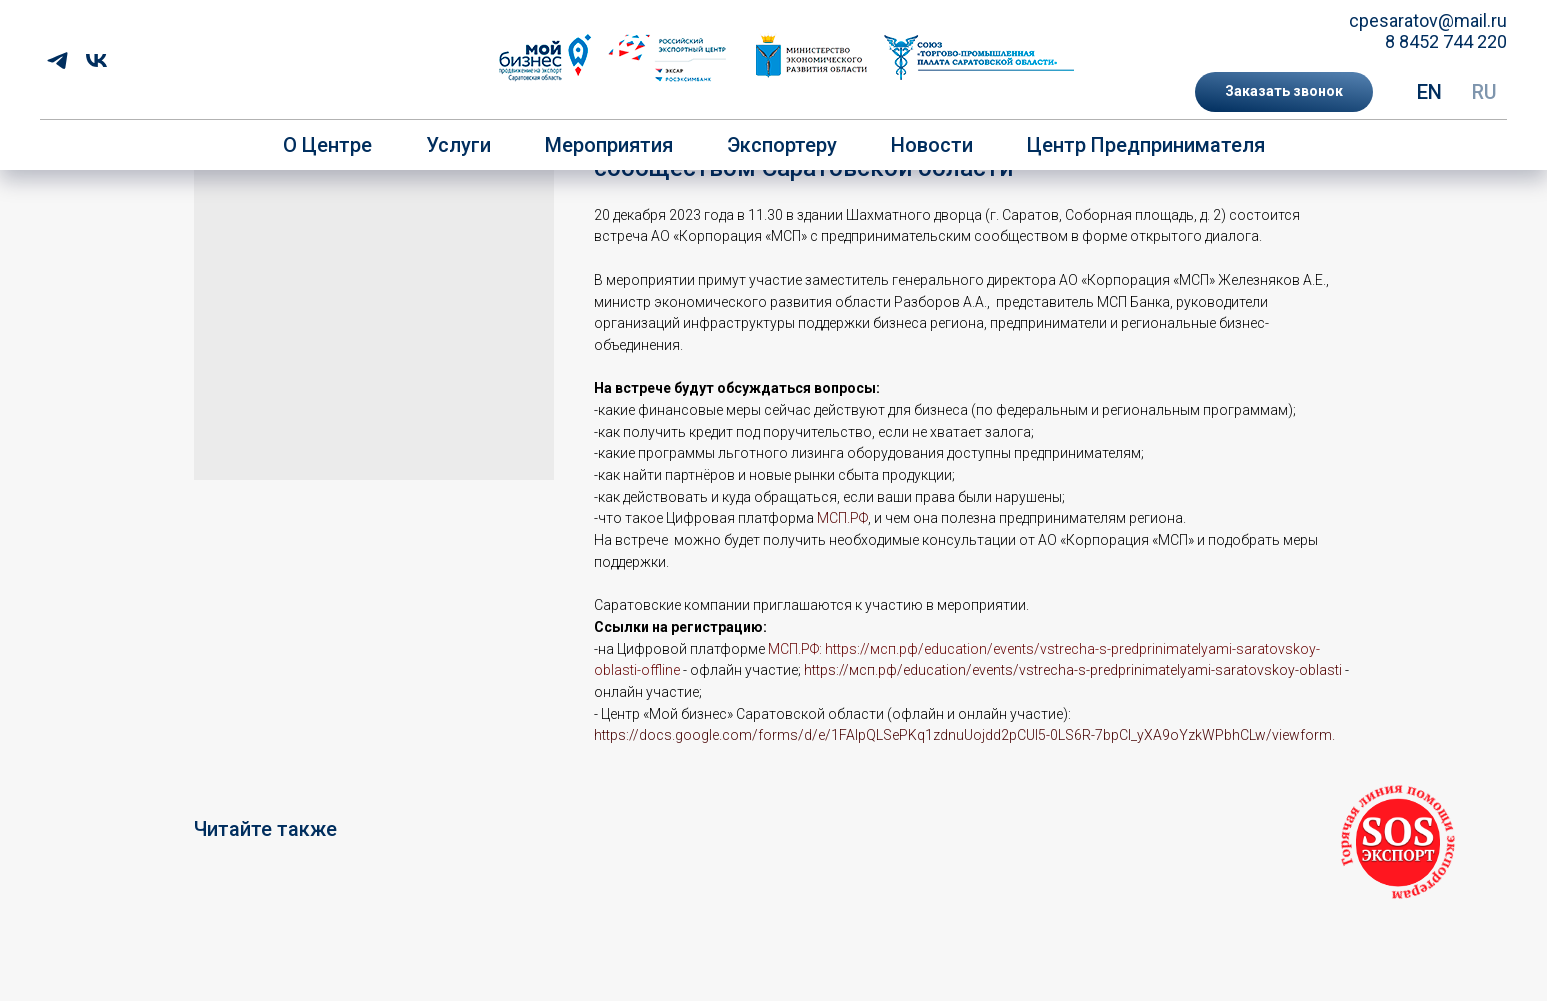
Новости (932, 145)
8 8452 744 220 (1446, 41)
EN (1429, 92)
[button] (1284, 92)
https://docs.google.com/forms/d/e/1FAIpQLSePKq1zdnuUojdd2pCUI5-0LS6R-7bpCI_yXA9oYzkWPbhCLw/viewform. (964, 735)
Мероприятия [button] (609, 145)
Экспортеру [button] (782, 145)
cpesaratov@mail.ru (1428, 20)
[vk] (96, 60)
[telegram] (57, 60)
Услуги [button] (458, 145)
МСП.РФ (842, 518)
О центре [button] (327, 145)
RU (1484, 92)
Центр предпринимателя (1146, 145)
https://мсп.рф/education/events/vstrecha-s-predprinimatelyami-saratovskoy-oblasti (1073, 670)
